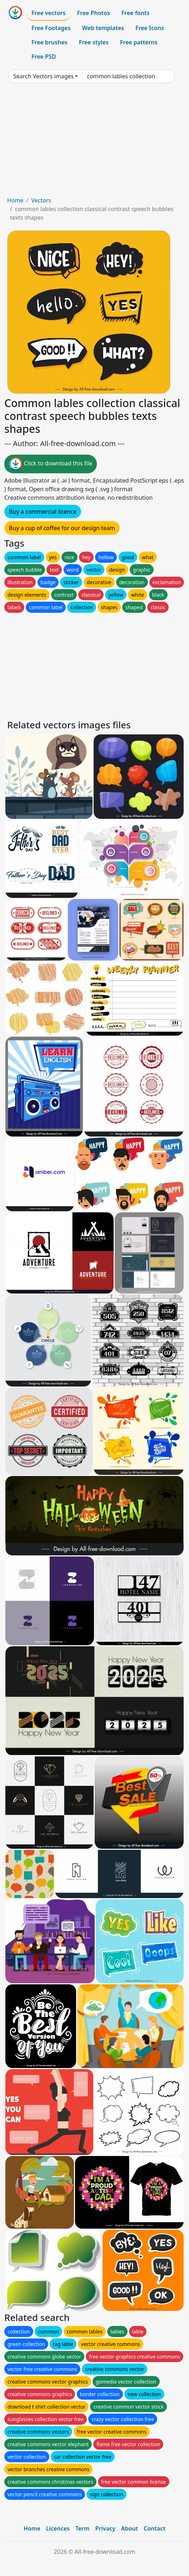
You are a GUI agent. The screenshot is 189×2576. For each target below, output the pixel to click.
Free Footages (51, 28)
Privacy (105, 2528)
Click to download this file (50, 464)
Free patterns (139, 42)
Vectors (41, 200)
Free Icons (149, 28)
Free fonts (135, 13)
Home (15, 200)
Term (82, 2528)
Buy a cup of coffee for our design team (62, 528)
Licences (58, 2528)
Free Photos (93, 13)
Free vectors (48, 13)
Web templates (103, 28)
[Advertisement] (94, 142)
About (129, 2528)
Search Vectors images (43, 76)
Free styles (94, 42)
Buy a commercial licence (42, 511)
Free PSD (43, 56)
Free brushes (49, 42)
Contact (154, 2528)
